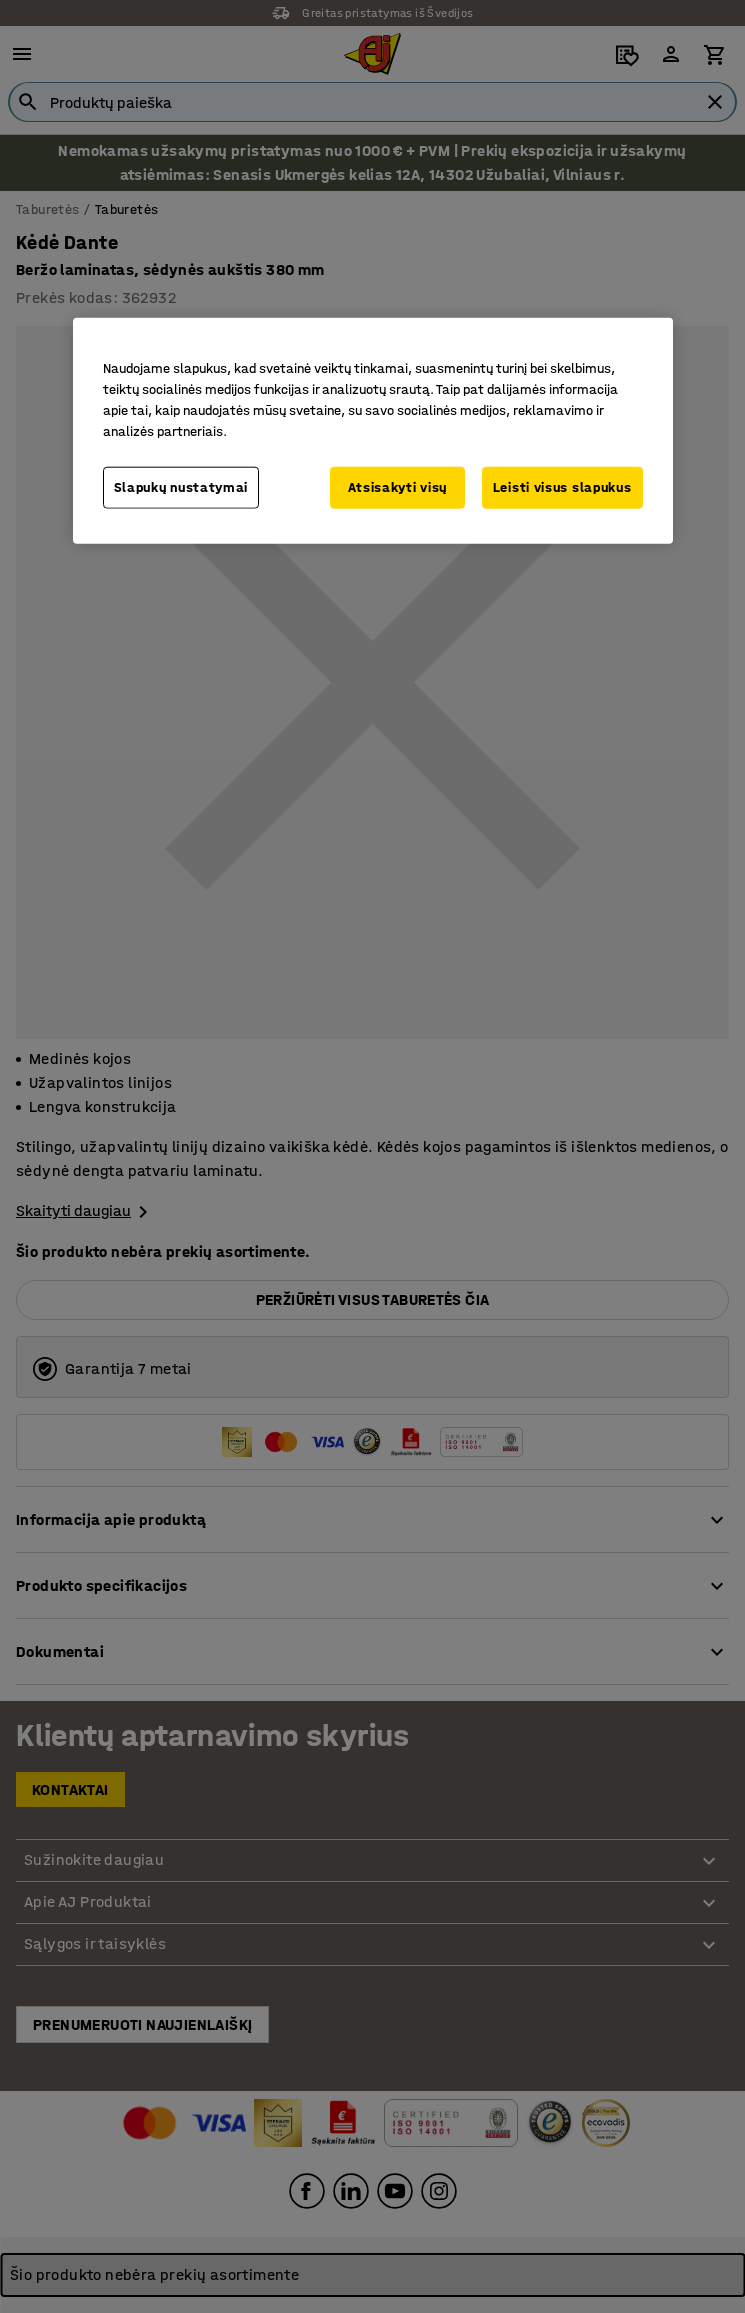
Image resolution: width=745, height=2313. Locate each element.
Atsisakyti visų (398, 487)
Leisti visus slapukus (562, 487)
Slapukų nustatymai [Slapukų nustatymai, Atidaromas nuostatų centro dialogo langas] (181, 487)
